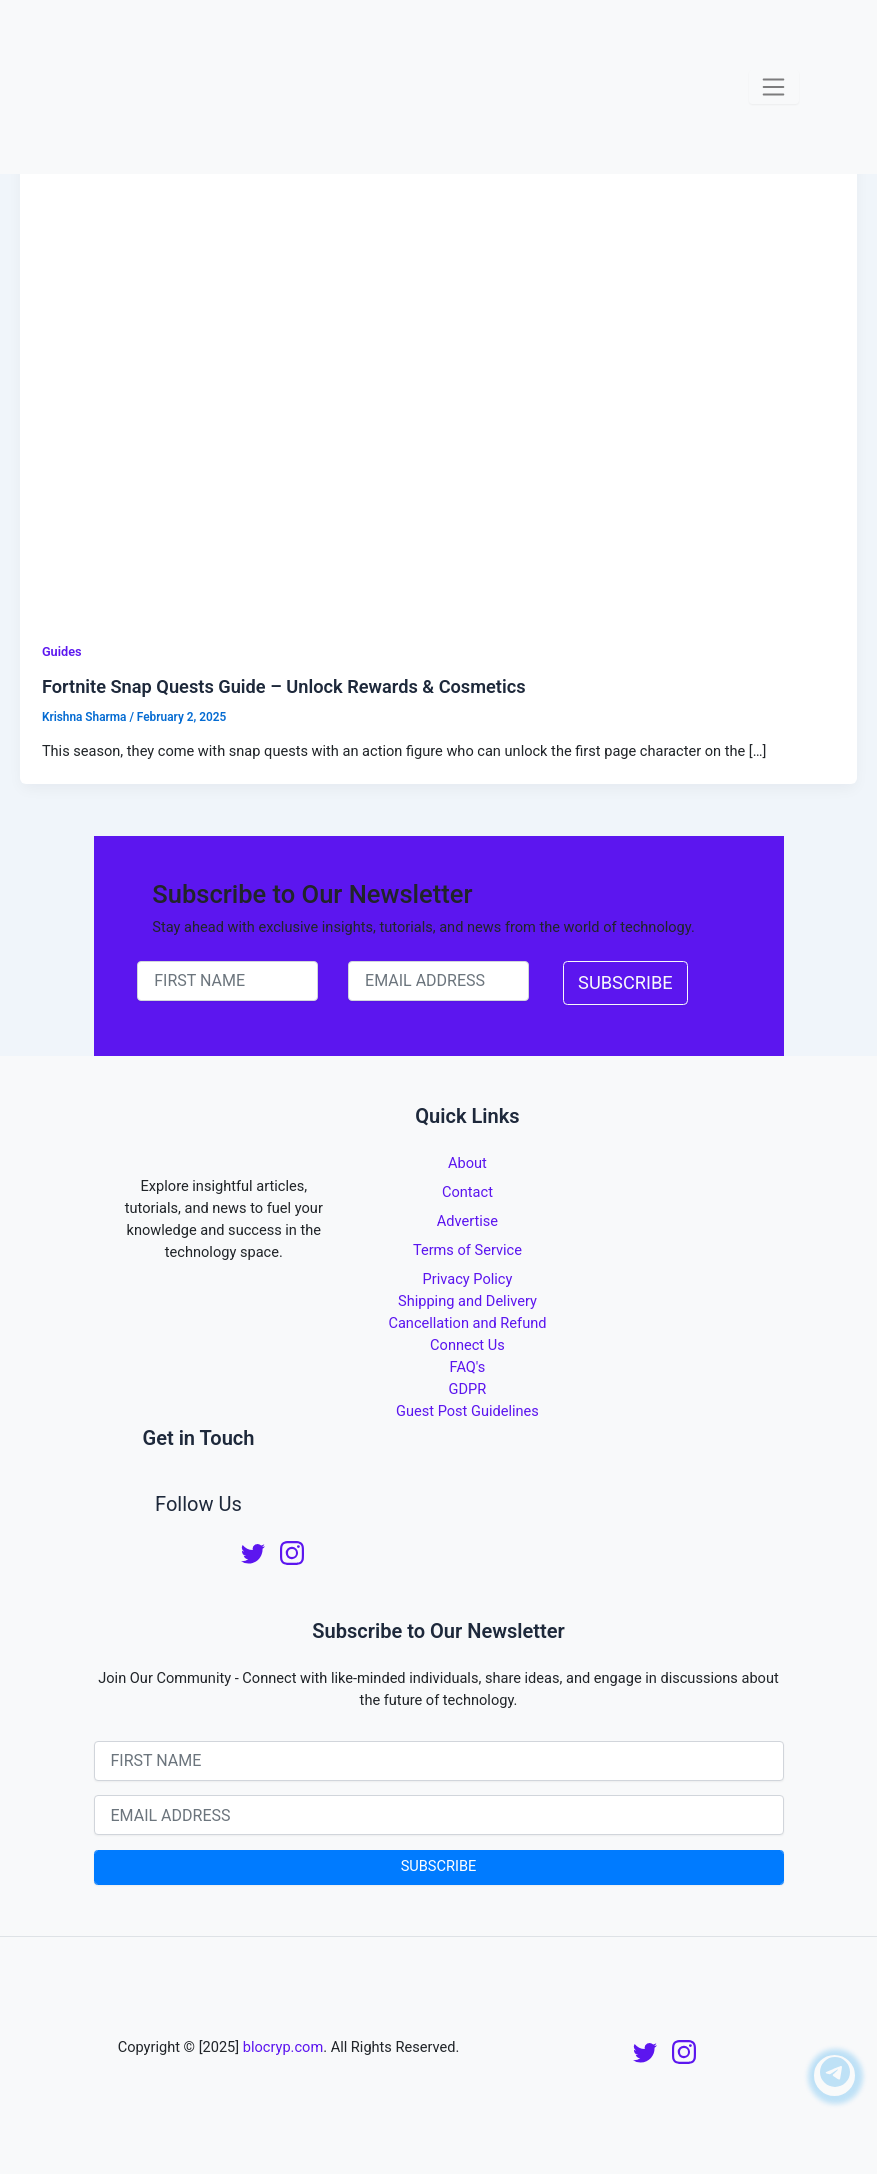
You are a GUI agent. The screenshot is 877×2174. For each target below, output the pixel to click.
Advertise (467, 1221)
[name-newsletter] (227, 981)
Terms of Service (467, 1250)
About (467, 1163)
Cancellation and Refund (467, 1323)
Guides (62, 651)
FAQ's (468, 1367)
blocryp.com (283, 2047)
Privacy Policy (468, 1279)
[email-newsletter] (438, 981)
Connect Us (467, 1345)
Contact (467, 1192)
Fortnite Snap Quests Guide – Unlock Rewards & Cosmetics (284, 686)
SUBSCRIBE (625, 982)
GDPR (468, 1389)
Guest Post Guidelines (467, 1411)
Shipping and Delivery (467, 1301)
